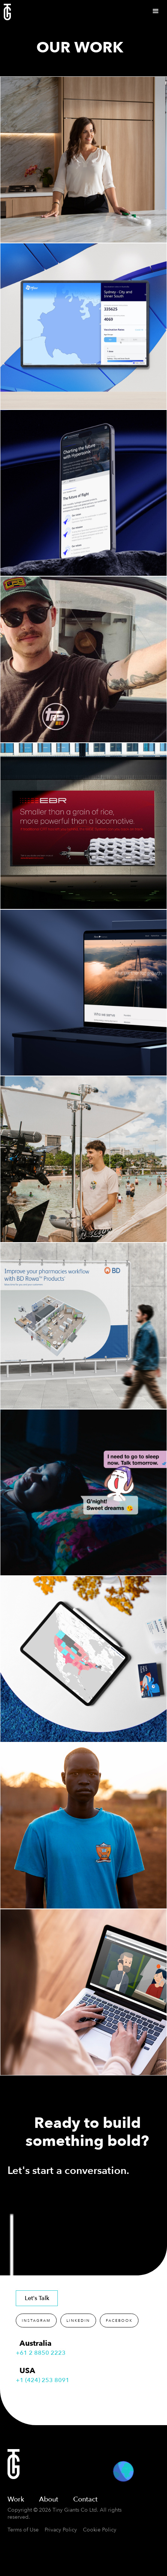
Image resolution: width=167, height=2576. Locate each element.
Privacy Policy (61, 2530)
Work (16, 2499)
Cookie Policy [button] (99, 2530)
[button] (155, 11)
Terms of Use (23, 2530)
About (48, 2499)
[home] (5, 12)
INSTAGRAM (36, 2320)
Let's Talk (37, 2298)
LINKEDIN (78, 2320)
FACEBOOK (119, 2320)
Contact (85, 2499)
